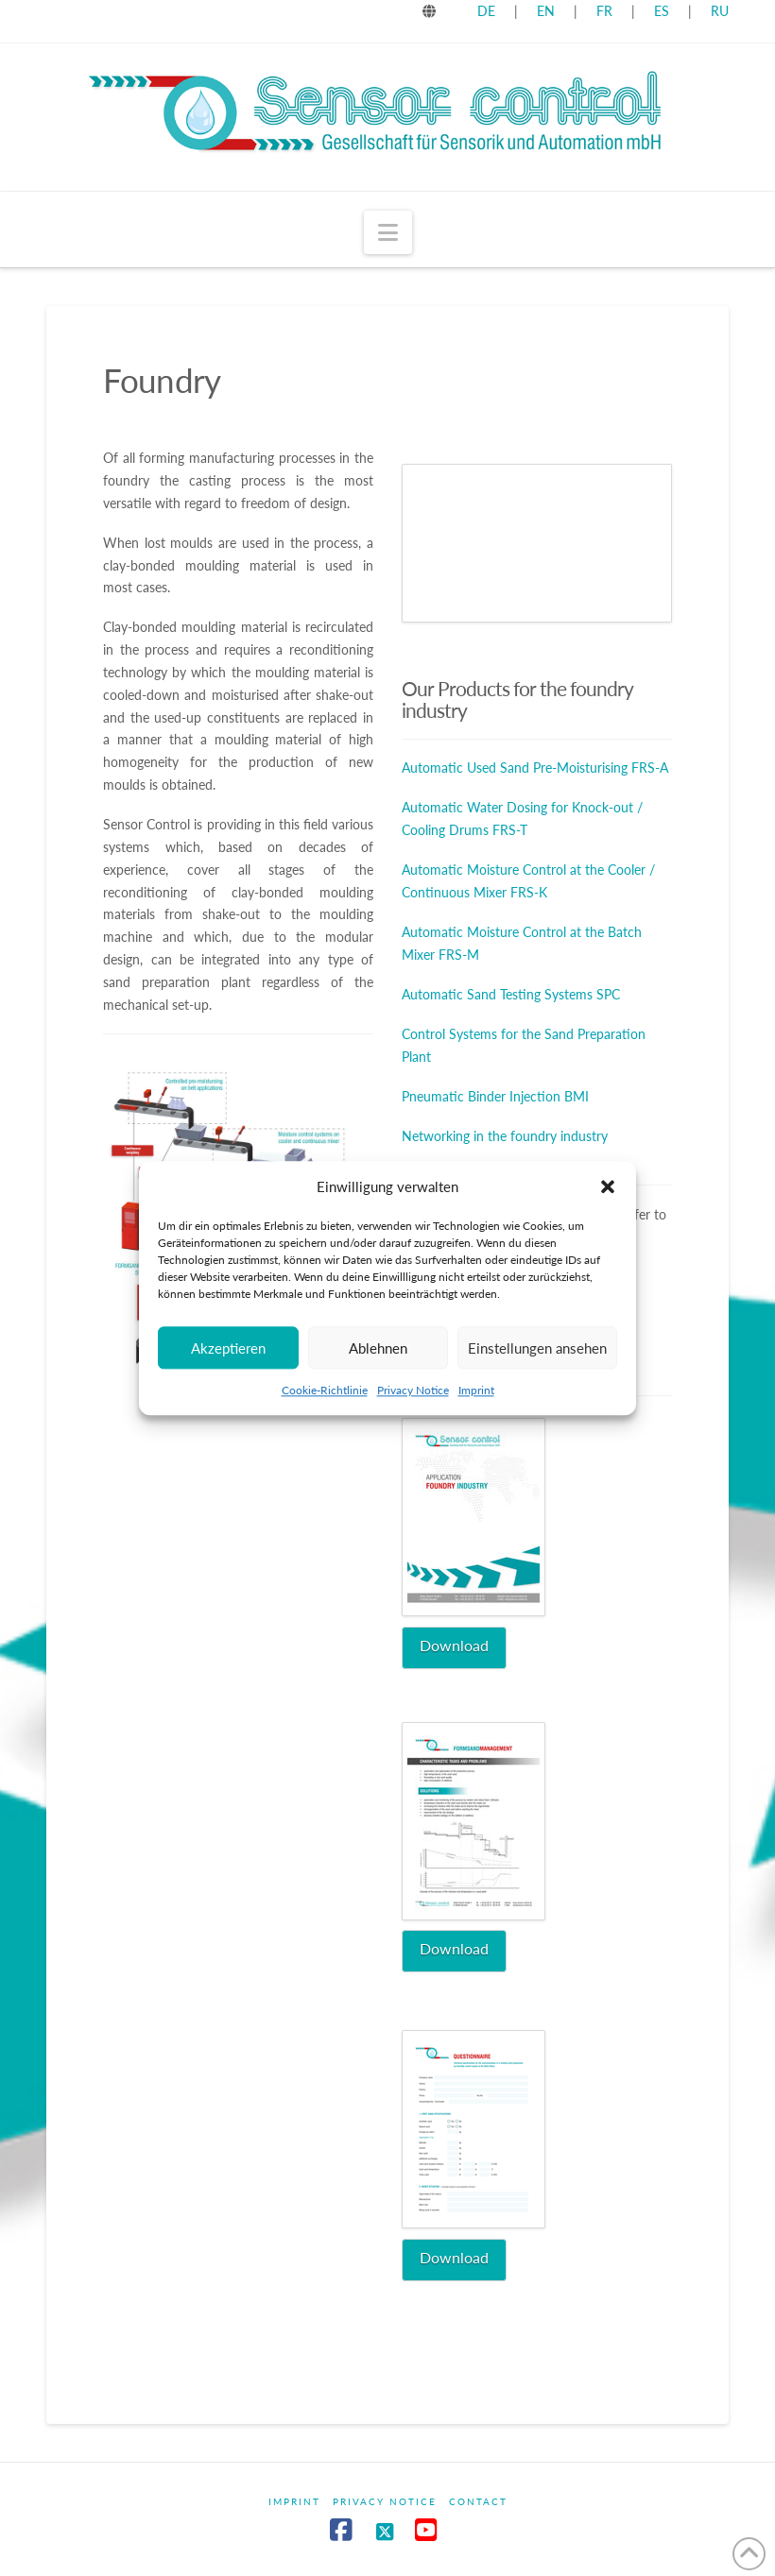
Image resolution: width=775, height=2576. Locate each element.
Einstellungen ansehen (537, 1347)
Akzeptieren (228, 1347)
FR (604, 11)
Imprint (476, 1390)
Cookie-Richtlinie (325, 1390)
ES (663, 11)
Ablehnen (378, 1347)
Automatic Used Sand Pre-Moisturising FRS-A (535, 767)
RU (720, 11)
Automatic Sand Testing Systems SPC (511, 994)
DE (486, 11)
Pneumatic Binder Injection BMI (495, 1096)
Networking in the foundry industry (505, 1136)
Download (454, 1645)
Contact (478, 2501)
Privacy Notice (413, 1390)
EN (546, 11)
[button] (607, 1187)
